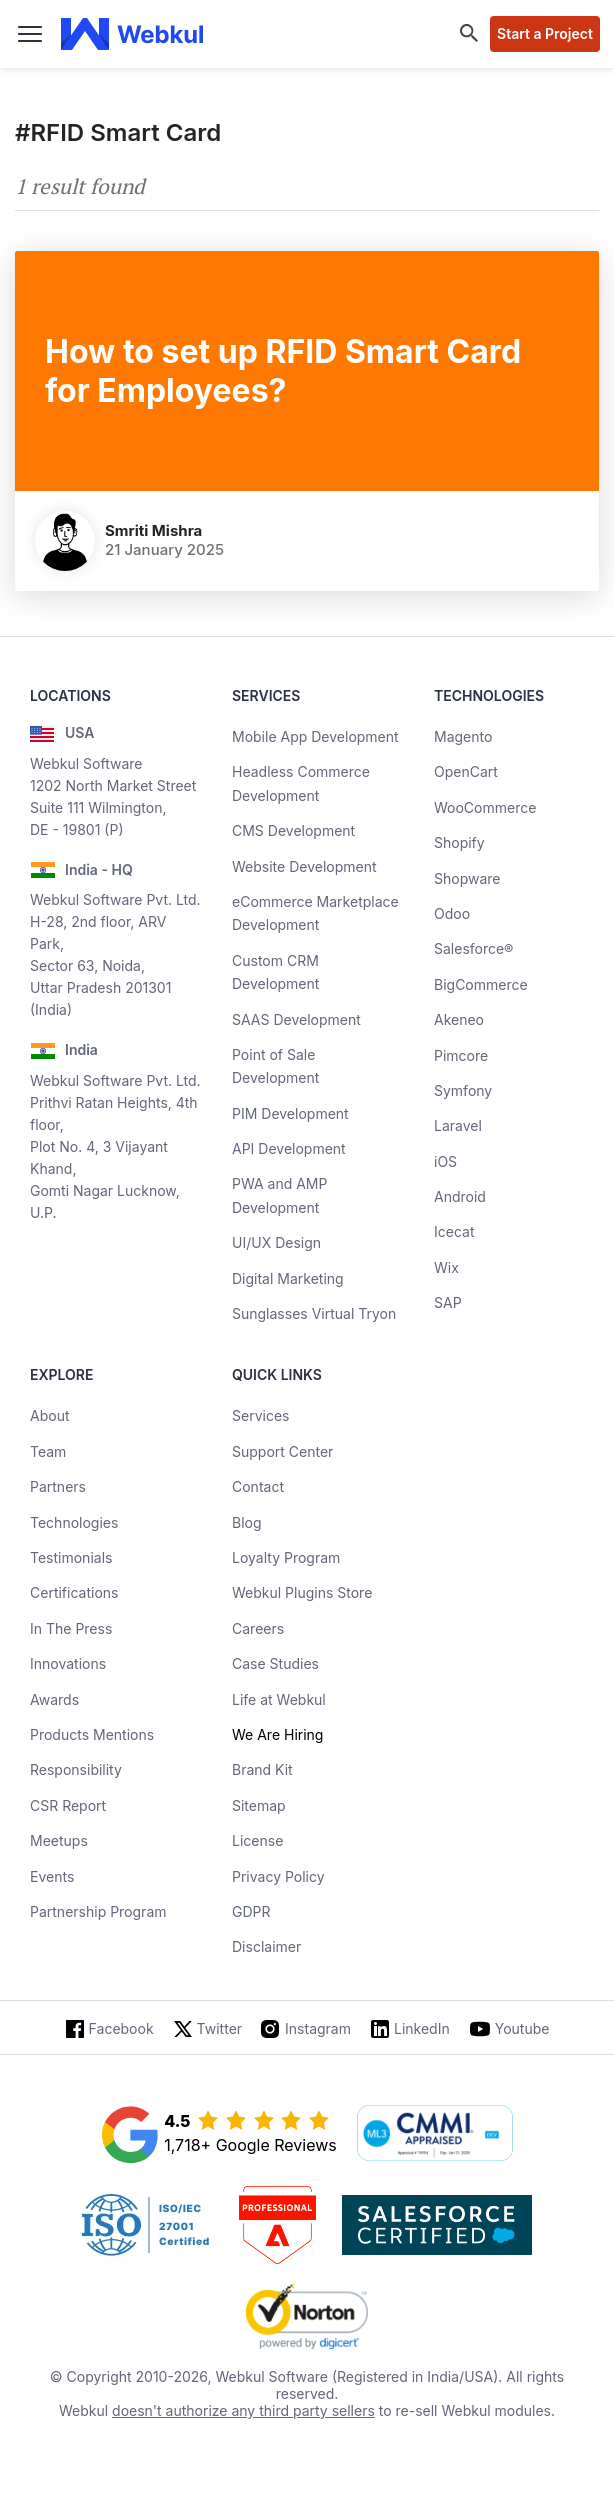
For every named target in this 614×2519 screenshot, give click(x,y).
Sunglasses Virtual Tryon (314, 1313)
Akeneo (459, 1019)
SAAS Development (296, 1019)
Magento (463, 736)
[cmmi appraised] (435, 2135)
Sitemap (259, 1805)
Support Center (282, 1451)
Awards (54, 1699)
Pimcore (461, 1055)
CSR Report (68, 1805)
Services (260, 1415)
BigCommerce (481, 984)
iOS (445, 1161)
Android (460, 1196)
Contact (258, 1486)
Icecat (454, 1231)
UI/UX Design (276, 1242)
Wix (446, 1267)
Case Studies (275, 1663)
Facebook (121, 2028)
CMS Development (293, 830)
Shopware (467, 878)
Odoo (452, 913)
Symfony (463, 1090)
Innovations (68, 1663)
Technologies (74, 1522)
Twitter (219, 2028)
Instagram (318, 2028)
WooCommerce (485, 807)
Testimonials (71, 1557)
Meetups (59, 1840)
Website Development (304, 866)
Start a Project (545, 33)
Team (48, 1451)
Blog (247, 1522)
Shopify (459, 842)
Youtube (522, 2028)
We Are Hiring (277, 1734)
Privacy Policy (278, 1876)
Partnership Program (98, 1911)
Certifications (74, 1592)
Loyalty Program (286, 1557)
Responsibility (76, 1769)
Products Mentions (92, 1734)
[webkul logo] (132, 34)
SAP (448, 1302)
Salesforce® (473, 948)
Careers (258, 1628)
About (49, 1415)
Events (52, 1876)
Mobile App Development (315, 736)
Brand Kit (262, 1769)
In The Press (71, 1628)
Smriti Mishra (153, 530)
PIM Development (290, 1113)
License (257, 1840)
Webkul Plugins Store (302, 1592)
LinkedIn (422, 2028)
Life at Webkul (279, 1699)
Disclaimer (266, 1946)
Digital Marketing (288, 1278)
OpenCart (466, 771)
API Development (289, 1148)
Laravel (458, 1125)
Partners (58, 1486)
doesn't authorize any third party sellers (243, 2410)
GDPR (251, 1911)
